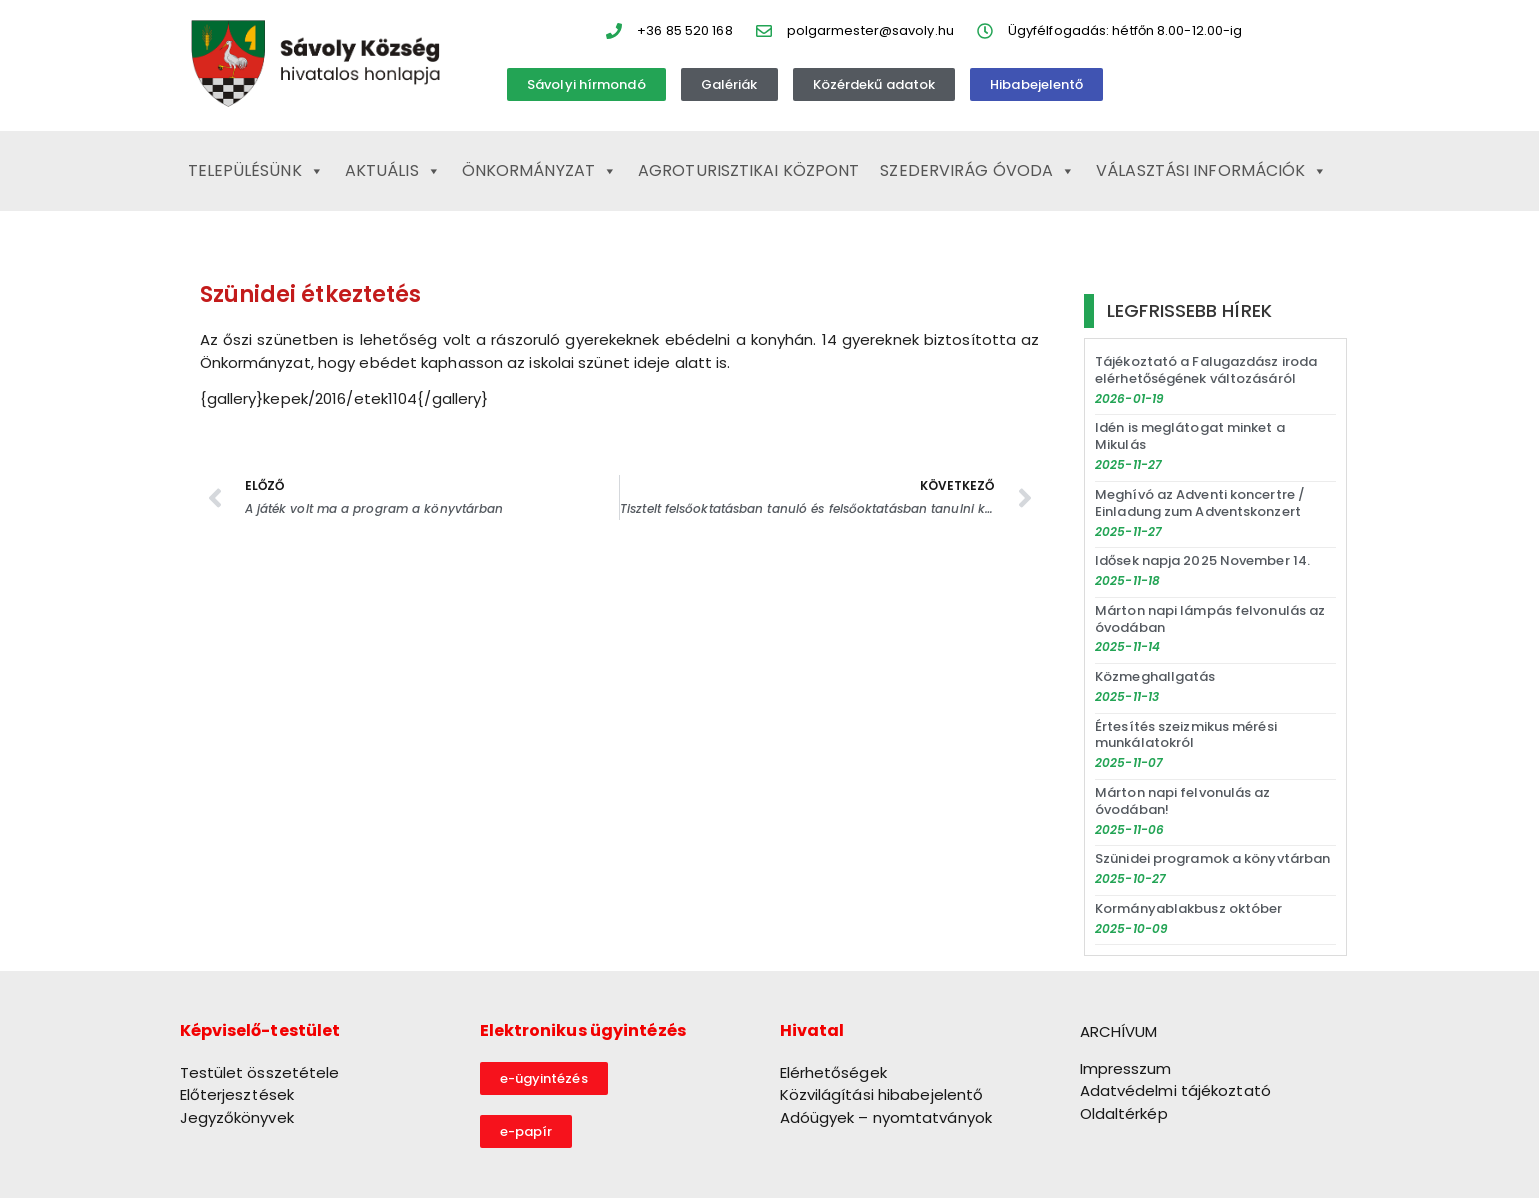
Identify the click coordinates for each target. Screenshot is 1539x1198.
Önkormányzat (539, 171)
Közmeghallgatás (1155, 676)
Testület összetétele (260, 1072)
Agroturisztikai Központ (748, 170)
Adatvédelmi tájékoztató (1175, 1090)
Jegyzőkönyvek (237, 1117)
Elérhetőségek (833, 1072)
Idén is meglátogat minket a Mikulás (1190, 436)
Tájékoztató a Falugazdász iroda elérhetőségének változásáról (1206, 370)
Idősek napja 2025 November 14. (1202, 560)
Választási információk (1211, 171)
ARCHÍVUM (1119, 1031)
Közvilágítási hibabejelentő (882, 1094)
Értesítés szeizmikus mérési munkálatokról (1186, 735)
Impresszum (1126, 1068)
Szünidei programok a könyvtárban (1212, 858)
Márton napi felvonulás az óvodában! (1183, 801)
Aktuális (393, 171)
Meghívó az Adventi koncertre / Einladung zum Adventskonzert (1200, 503)
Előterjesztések (237, 1094)
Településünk (256, 171)
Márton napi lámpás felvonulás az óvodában (1210, 619)
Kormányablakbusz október (1188, 908)
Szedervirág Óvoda (977, 171)
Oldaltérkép (1124, 1113)
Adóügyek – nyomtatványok (886, 1117)
